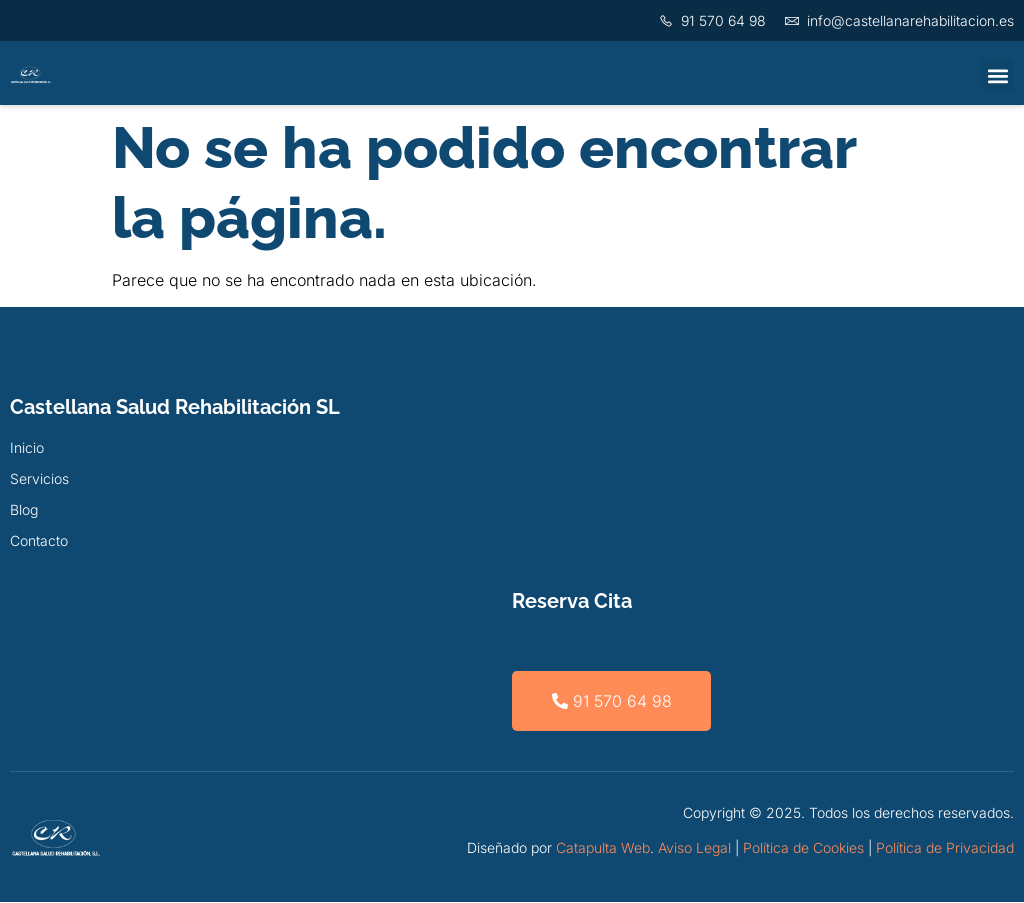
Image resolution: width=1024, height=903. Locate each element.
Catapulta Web (603, 847)
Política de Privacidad (945, 847)
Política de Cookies (803, 847)
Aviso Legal (694, 847)
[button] (997, 75)
